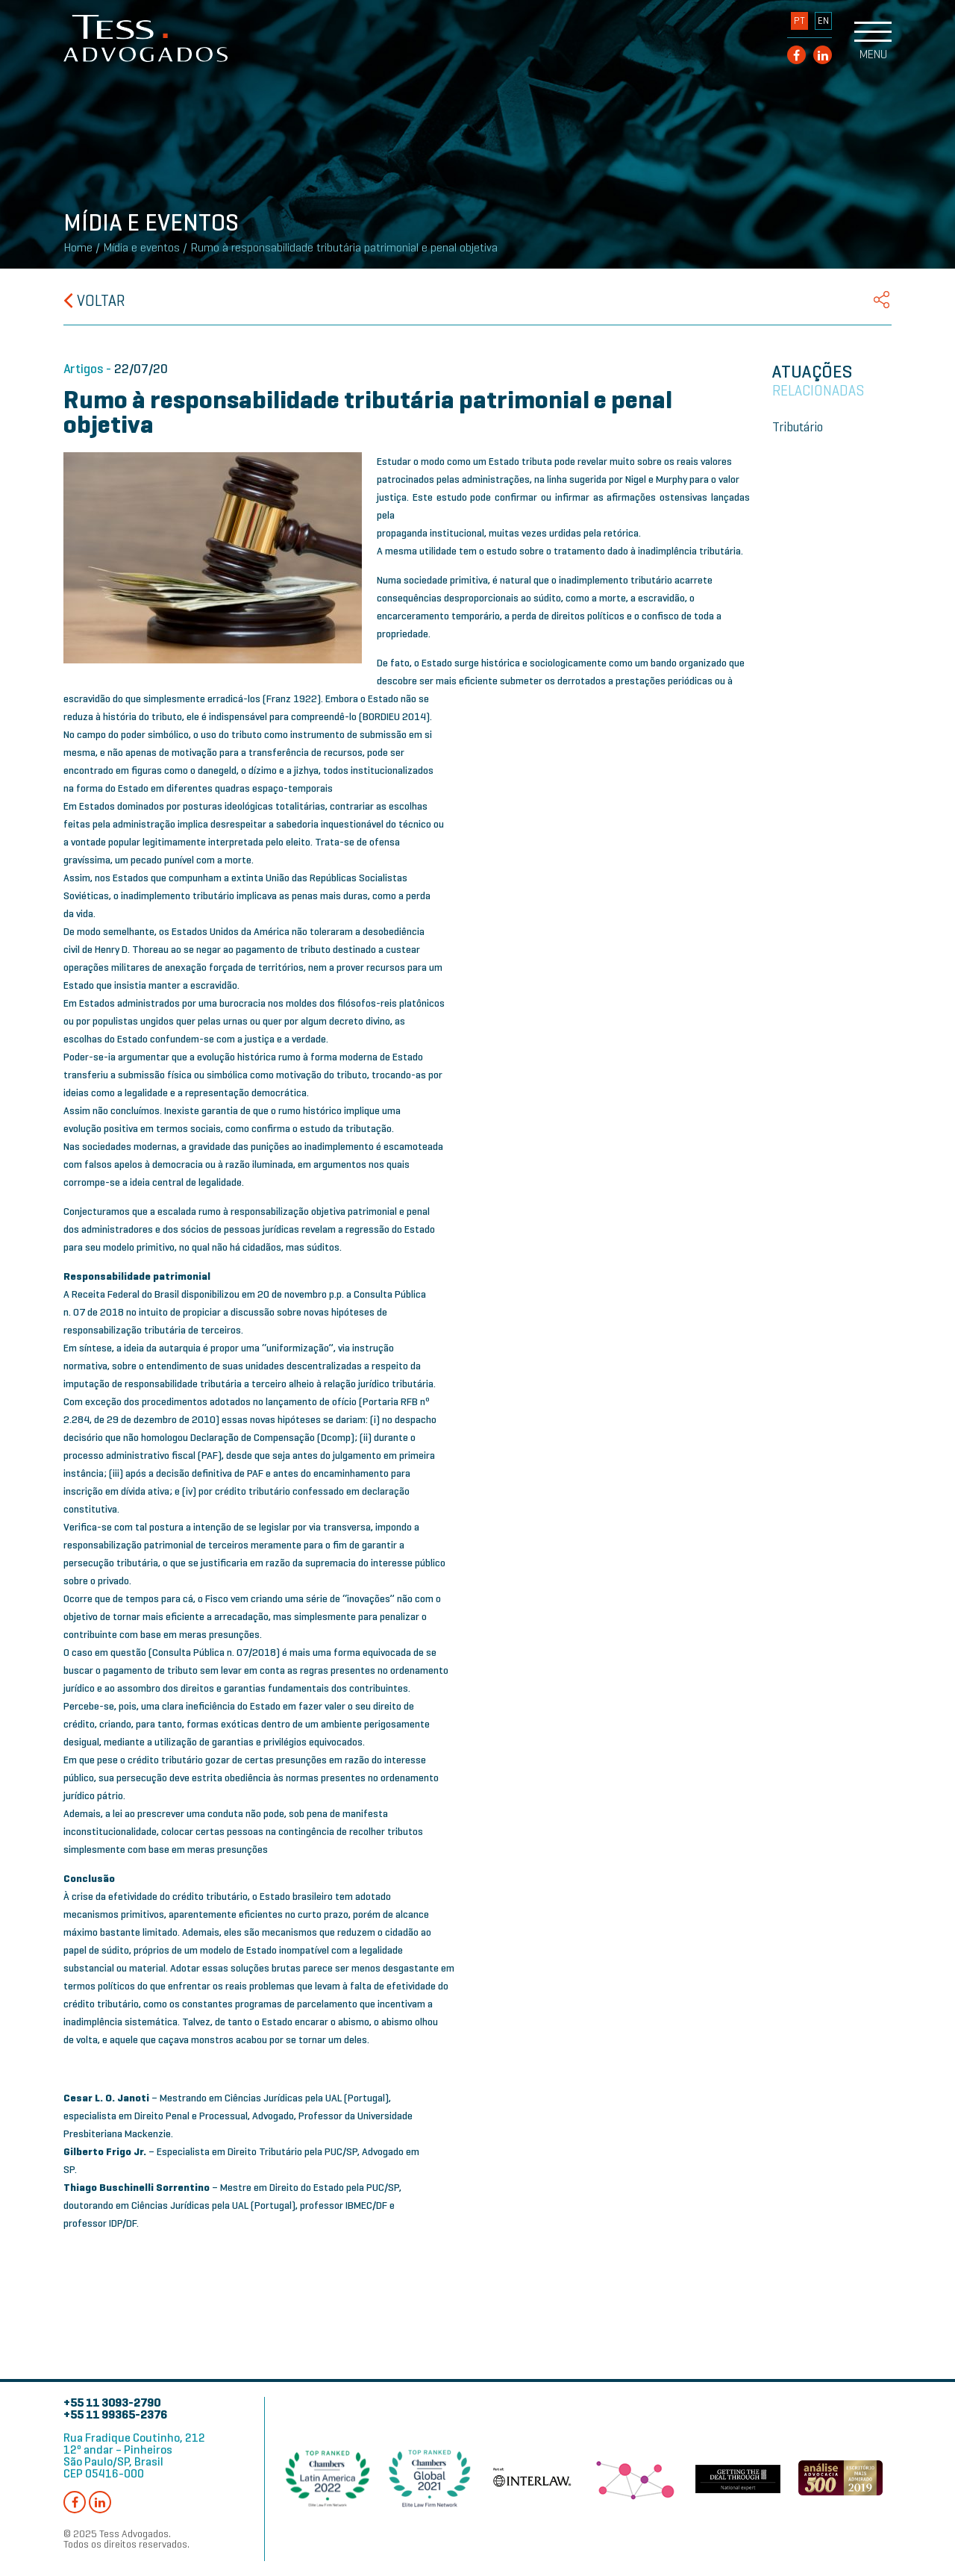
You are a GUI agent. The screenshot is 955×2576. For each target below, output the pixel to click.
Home (78, 248)
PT (799, 21)
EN (823, 21)
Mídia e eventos (141, 248)
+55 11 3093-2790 (111, 2402)
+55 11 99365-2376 (115, 2414)
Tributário (797, 427)
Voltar (94, 300)
